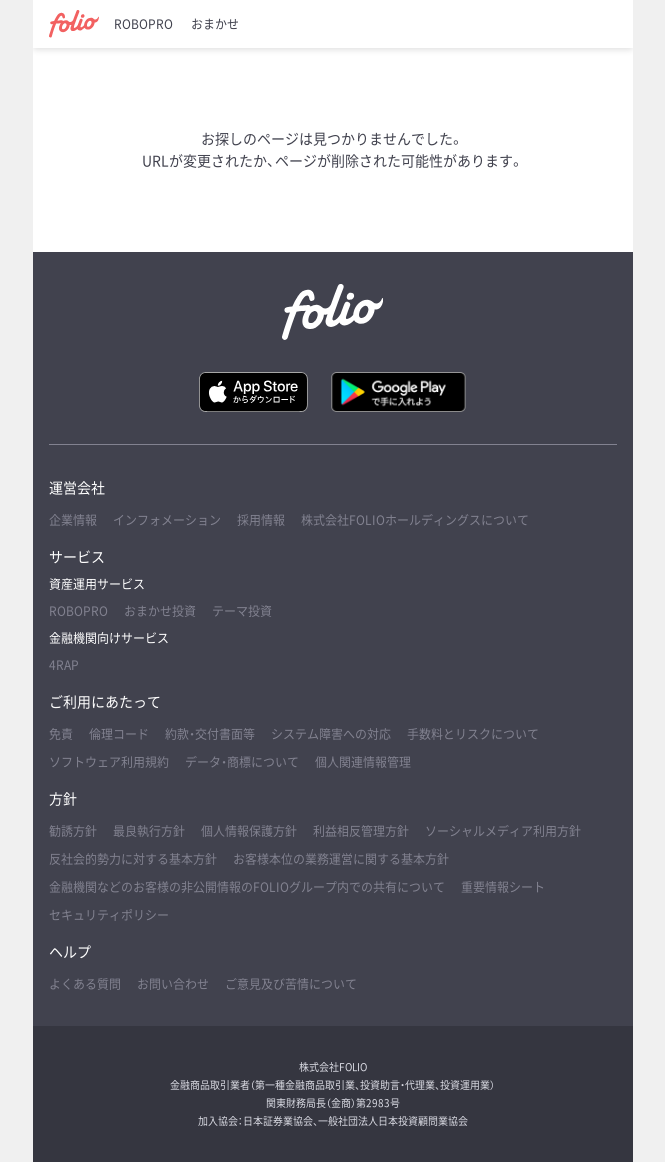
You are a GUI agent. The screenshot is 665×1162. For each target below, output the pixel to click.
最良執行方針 (149, 831)
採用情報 (261, 520)
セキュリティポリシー (109, 915)
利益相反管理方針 (361, 831)
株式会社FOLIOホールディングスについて (415, 520)
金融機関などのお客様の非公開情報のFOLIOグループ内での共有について (247, 887)
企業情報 (73, 520)
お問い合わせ (173, 984)
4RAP (64, 665)
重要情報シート (503, 887)
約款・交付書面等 (210, 734)
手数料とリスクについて (473, 734)
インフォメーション (167, 520)
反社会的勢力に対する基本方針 (133, 859)
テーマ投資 (242, 611)
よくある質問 (85, 984)
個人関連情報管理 (363, 762)
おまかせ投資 (160, 611)
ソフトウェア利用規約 (109, 762)
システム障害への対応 (331, 734)
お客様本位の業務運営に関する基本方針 (341, 859)
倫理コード (119, 734)
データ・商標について (242, 762)
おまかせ (215, 24)
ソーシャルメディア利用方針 (503, 831)
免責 (61, 734)
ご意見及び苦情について (291, 984)
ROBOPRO (143, 24)
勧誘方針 (73, 831)
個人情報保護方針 (249, 831)
